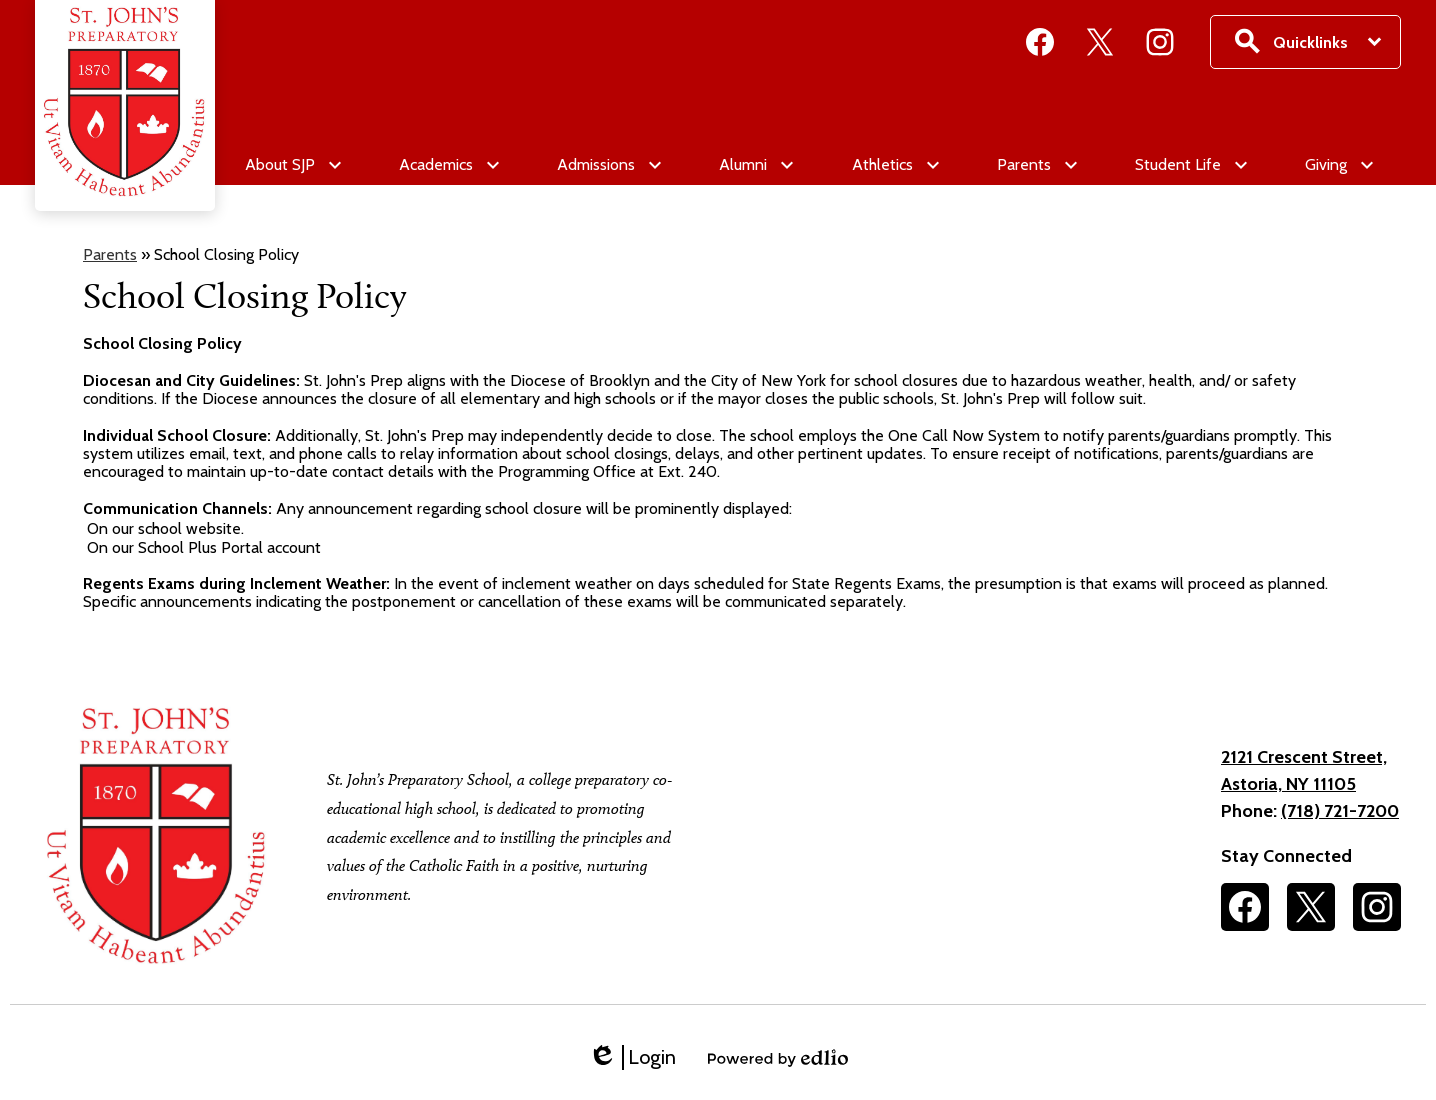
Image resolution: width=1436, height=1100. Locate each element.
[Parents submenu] (1036, 165)
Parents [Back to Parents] (110, 254)
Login (632, 1057)
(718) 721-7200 (1340, 811)
